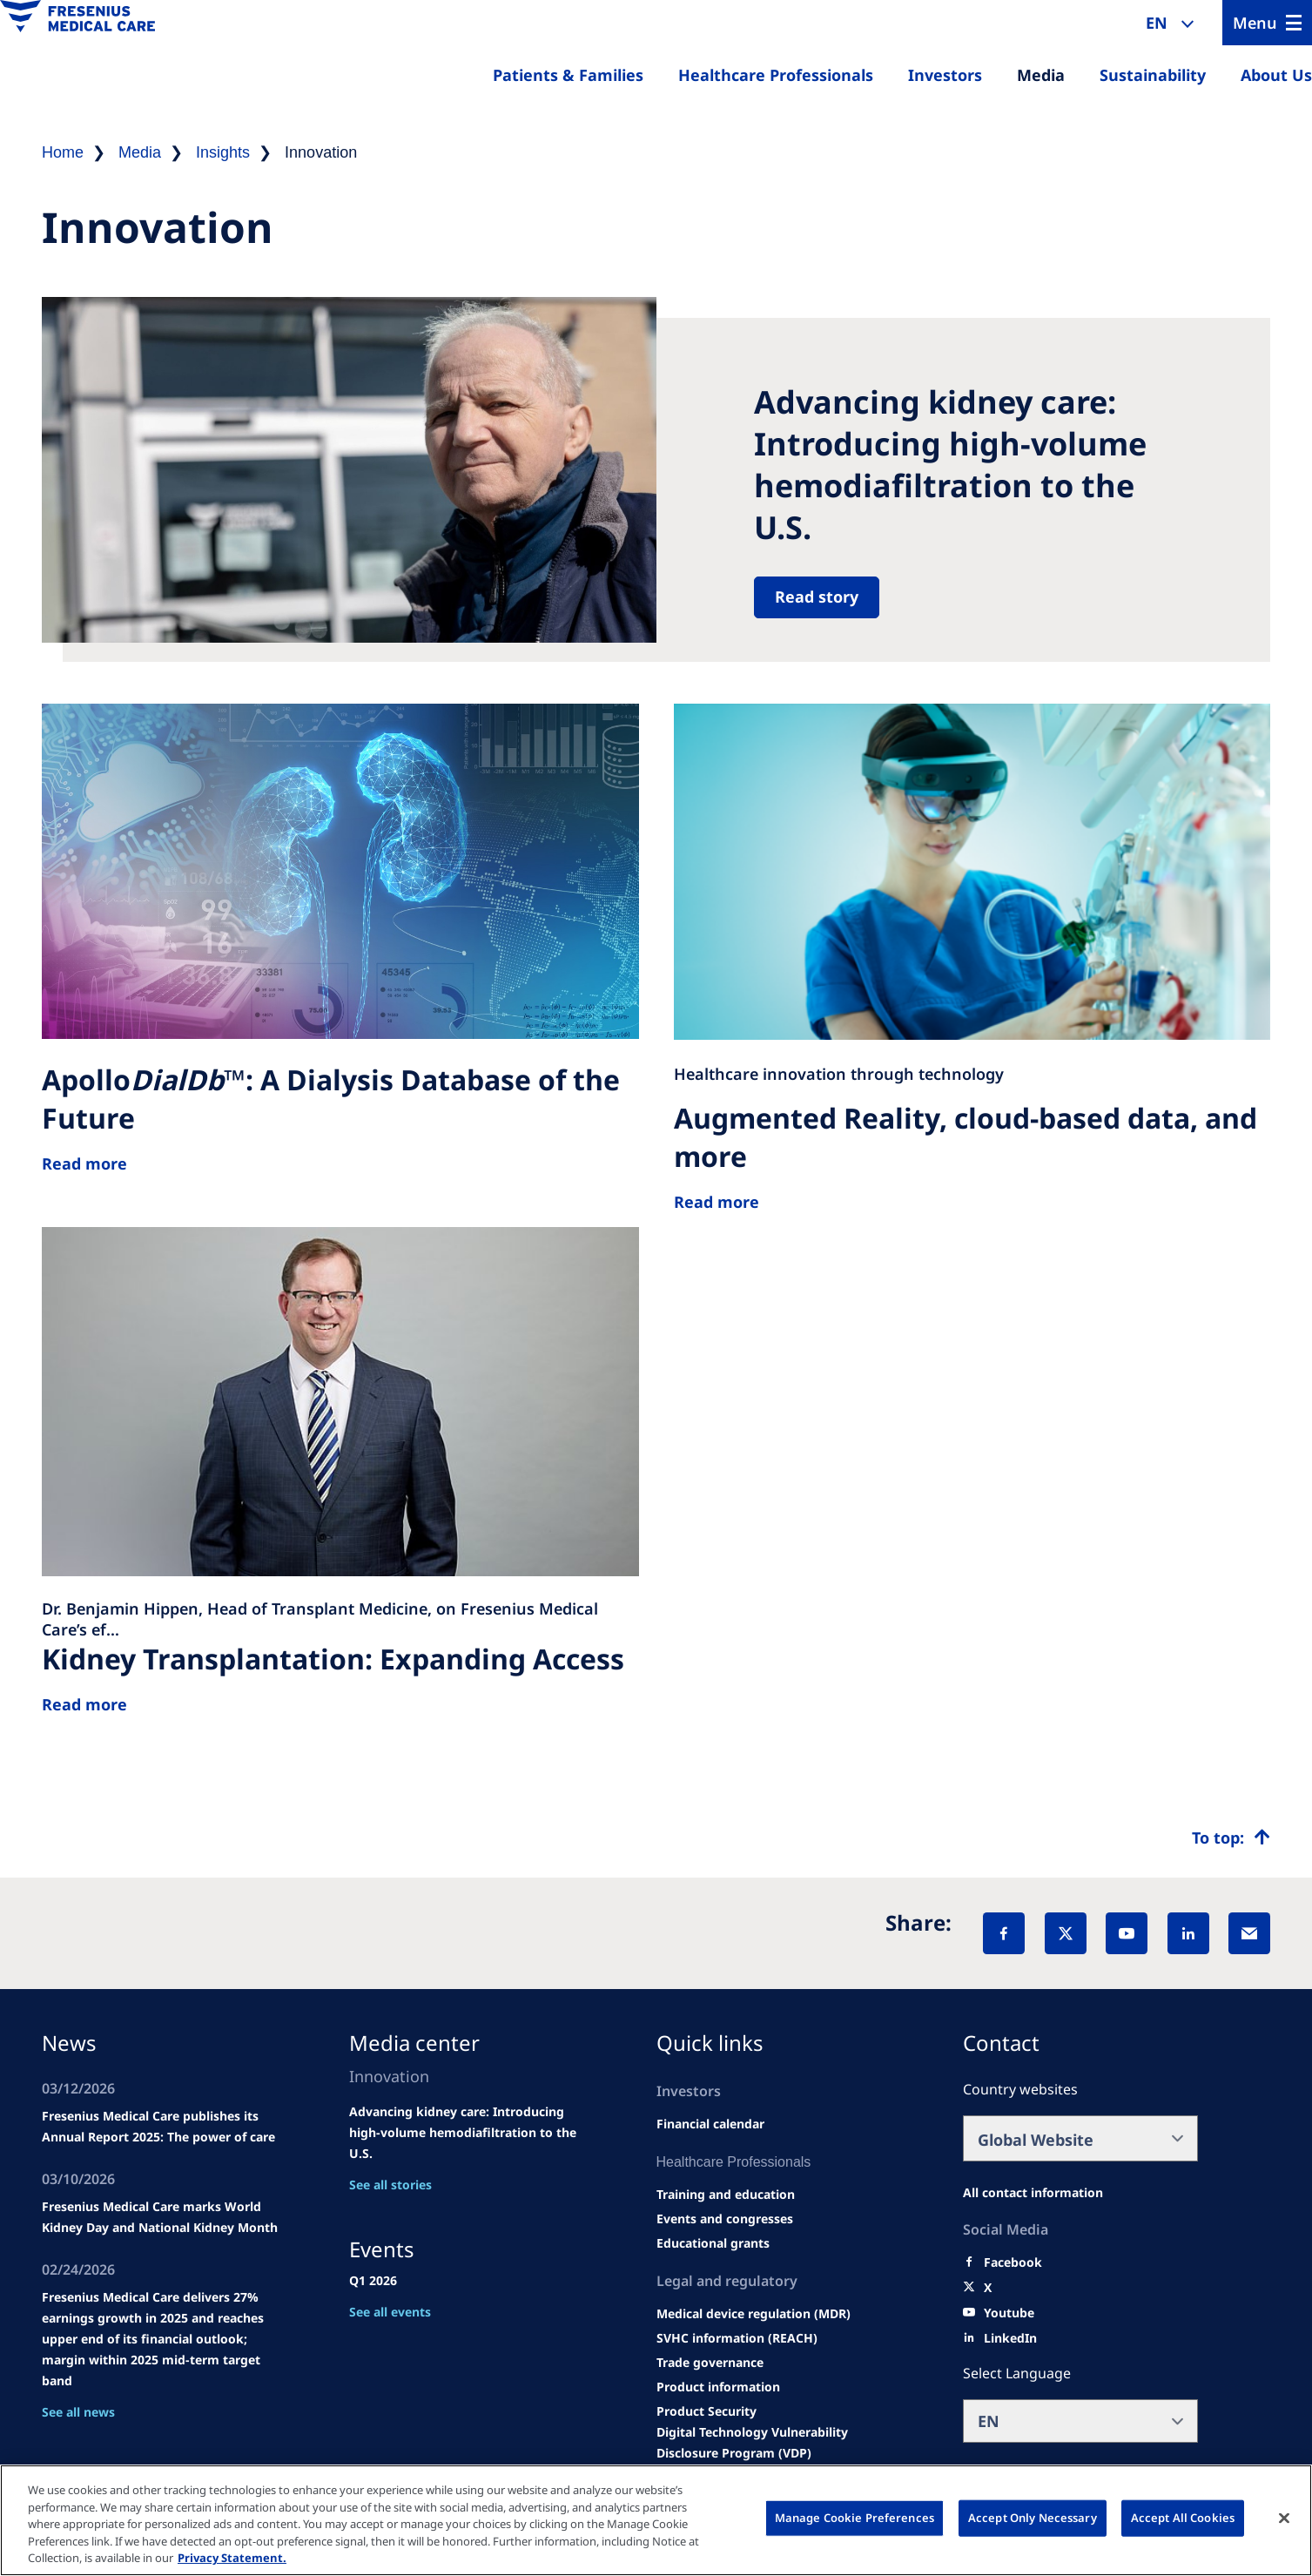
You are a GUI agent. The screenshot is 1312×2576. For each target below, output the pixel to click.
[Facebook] (1004, 1933)
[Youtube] (1009, 2313)
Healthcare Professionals (775, 74)
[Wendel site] (725, 2194)
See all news (78, 2412)
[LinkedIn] (1188, 1933)
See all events (390, 2311)
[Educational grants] (713, 2243)
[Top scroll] (1231, 1837)
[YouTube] (1126, 1933)
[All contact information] (1033, 2192)
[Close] (1284, 2518)
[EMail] (1249, 1933)
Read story (816, 596)
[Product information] (718, 2387)
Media (1041, 74)
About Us (1276, 74)
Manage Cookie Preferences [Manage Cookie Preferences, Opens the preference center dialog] (854, 2517)
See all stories (390, 2184)
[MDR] (753, 2313)
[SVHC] (736, 2338)
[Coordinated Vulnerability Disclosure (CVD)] (779, 2443)
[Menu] (1267, 22)
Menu (1255, 22)
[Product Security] (706, 2411)
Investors (945, 74)
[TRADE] (710, 2362)
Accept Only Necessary (1032, 2517)
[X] (1066, 1933)
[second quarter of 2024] (710, 2124)
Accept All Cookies (1183, 2517)
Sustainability (1153, 74)
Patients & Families (568, 74)
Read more (84, 1704)
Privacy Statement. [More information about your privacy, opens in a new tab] (232, 2558)
